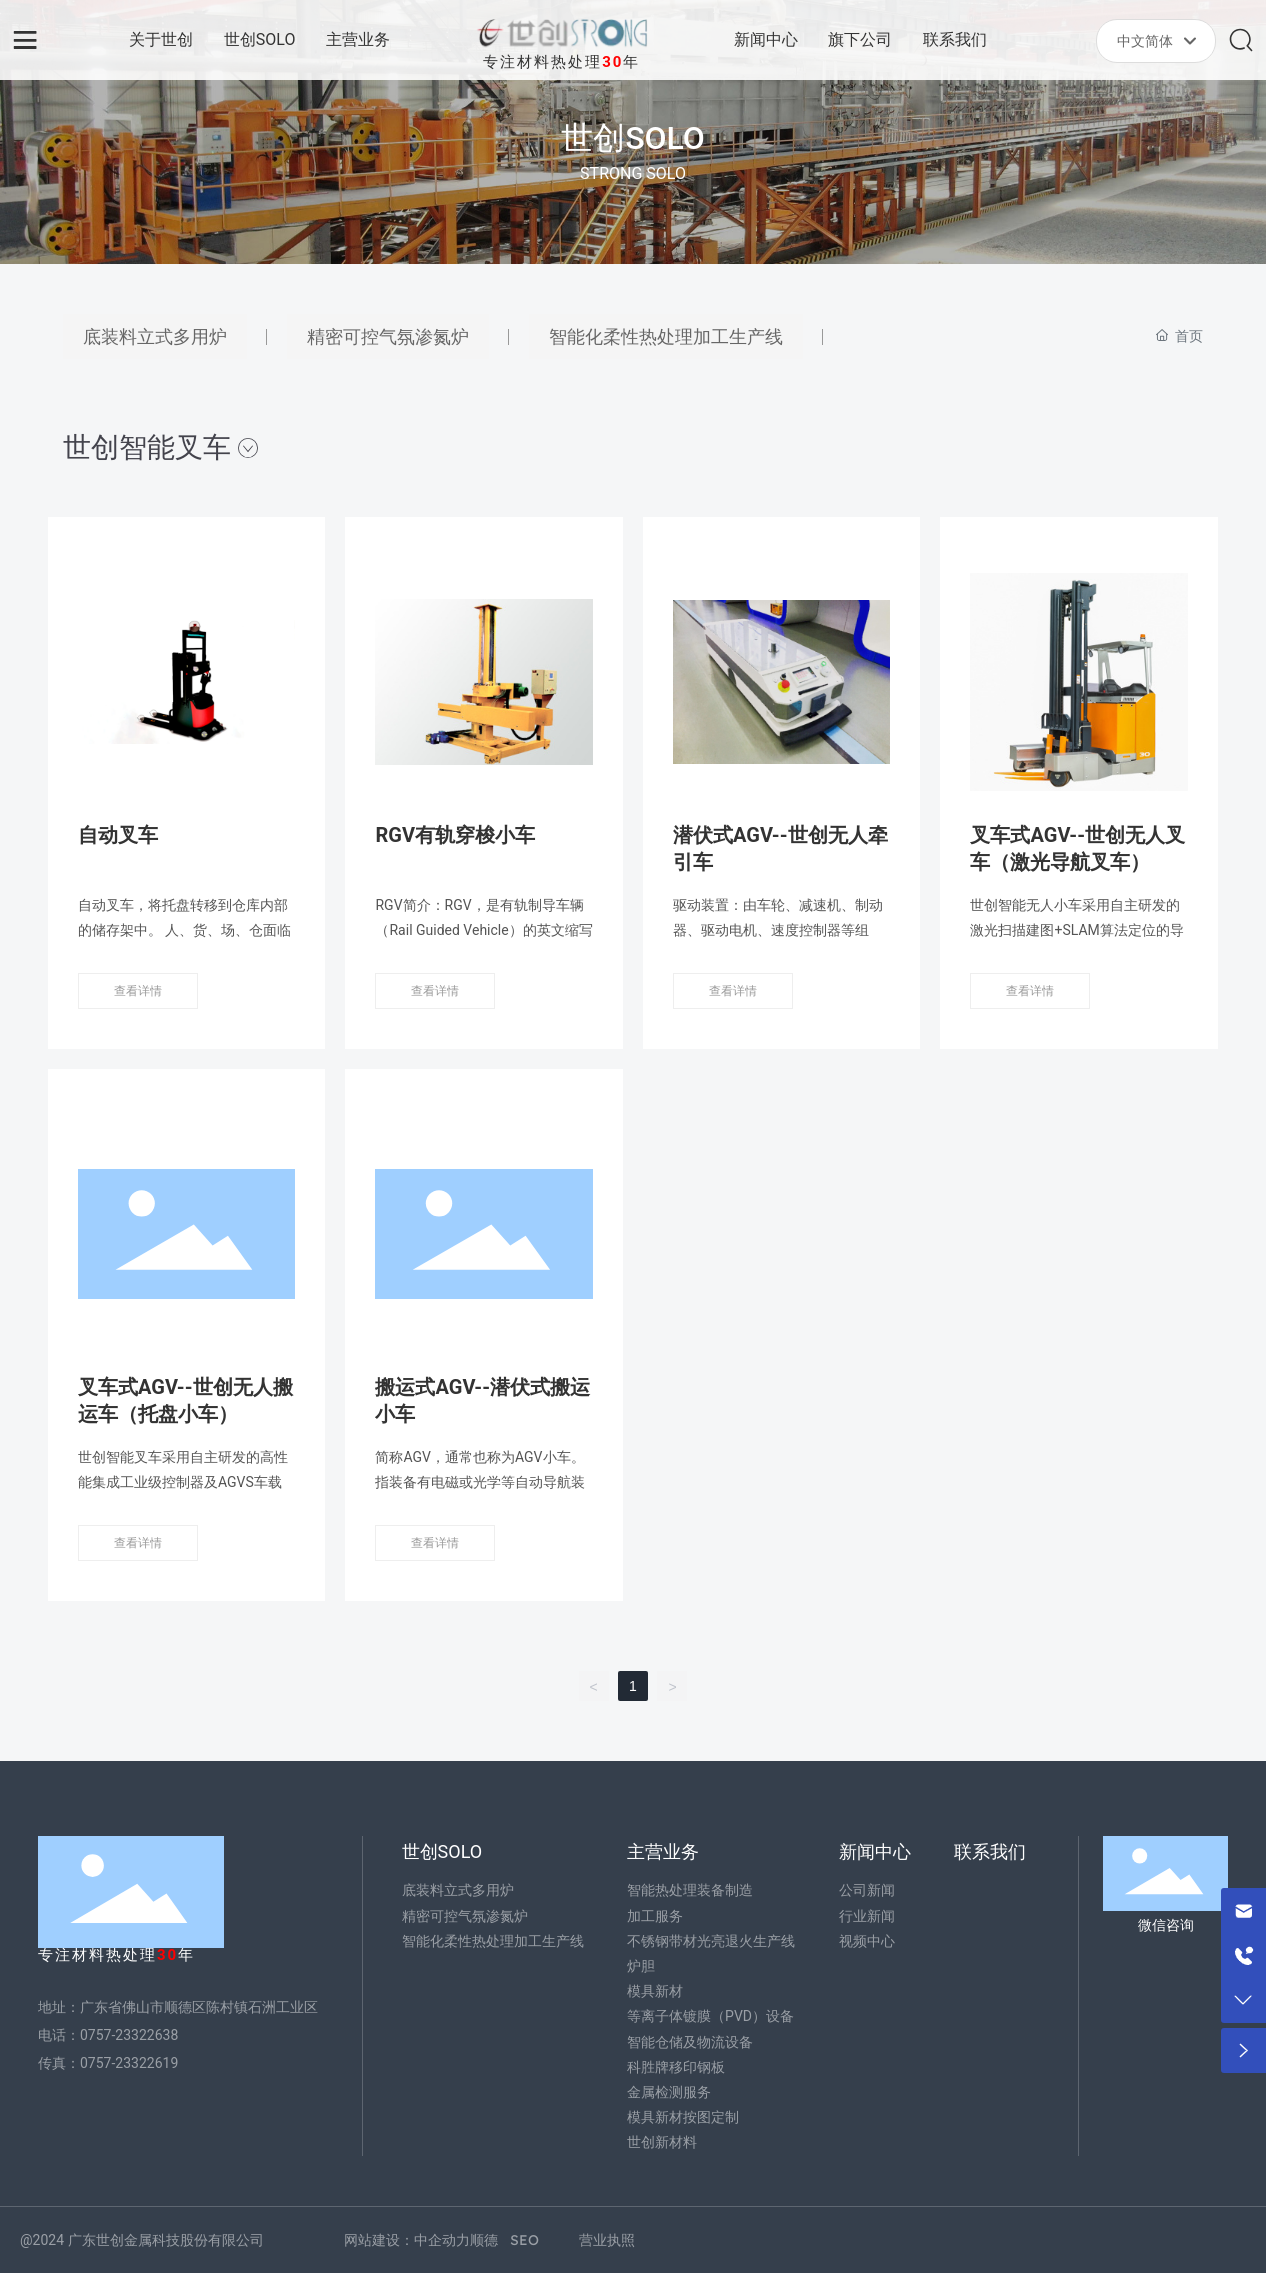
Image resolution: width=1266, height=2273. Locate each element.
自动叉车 (118, 835)
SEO (524, 2240)
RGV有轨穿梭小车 (455, 835)
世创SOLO (633, 138)
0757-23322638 (129, 2035)
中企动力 (442, 2240)
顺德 (484, 2240)
